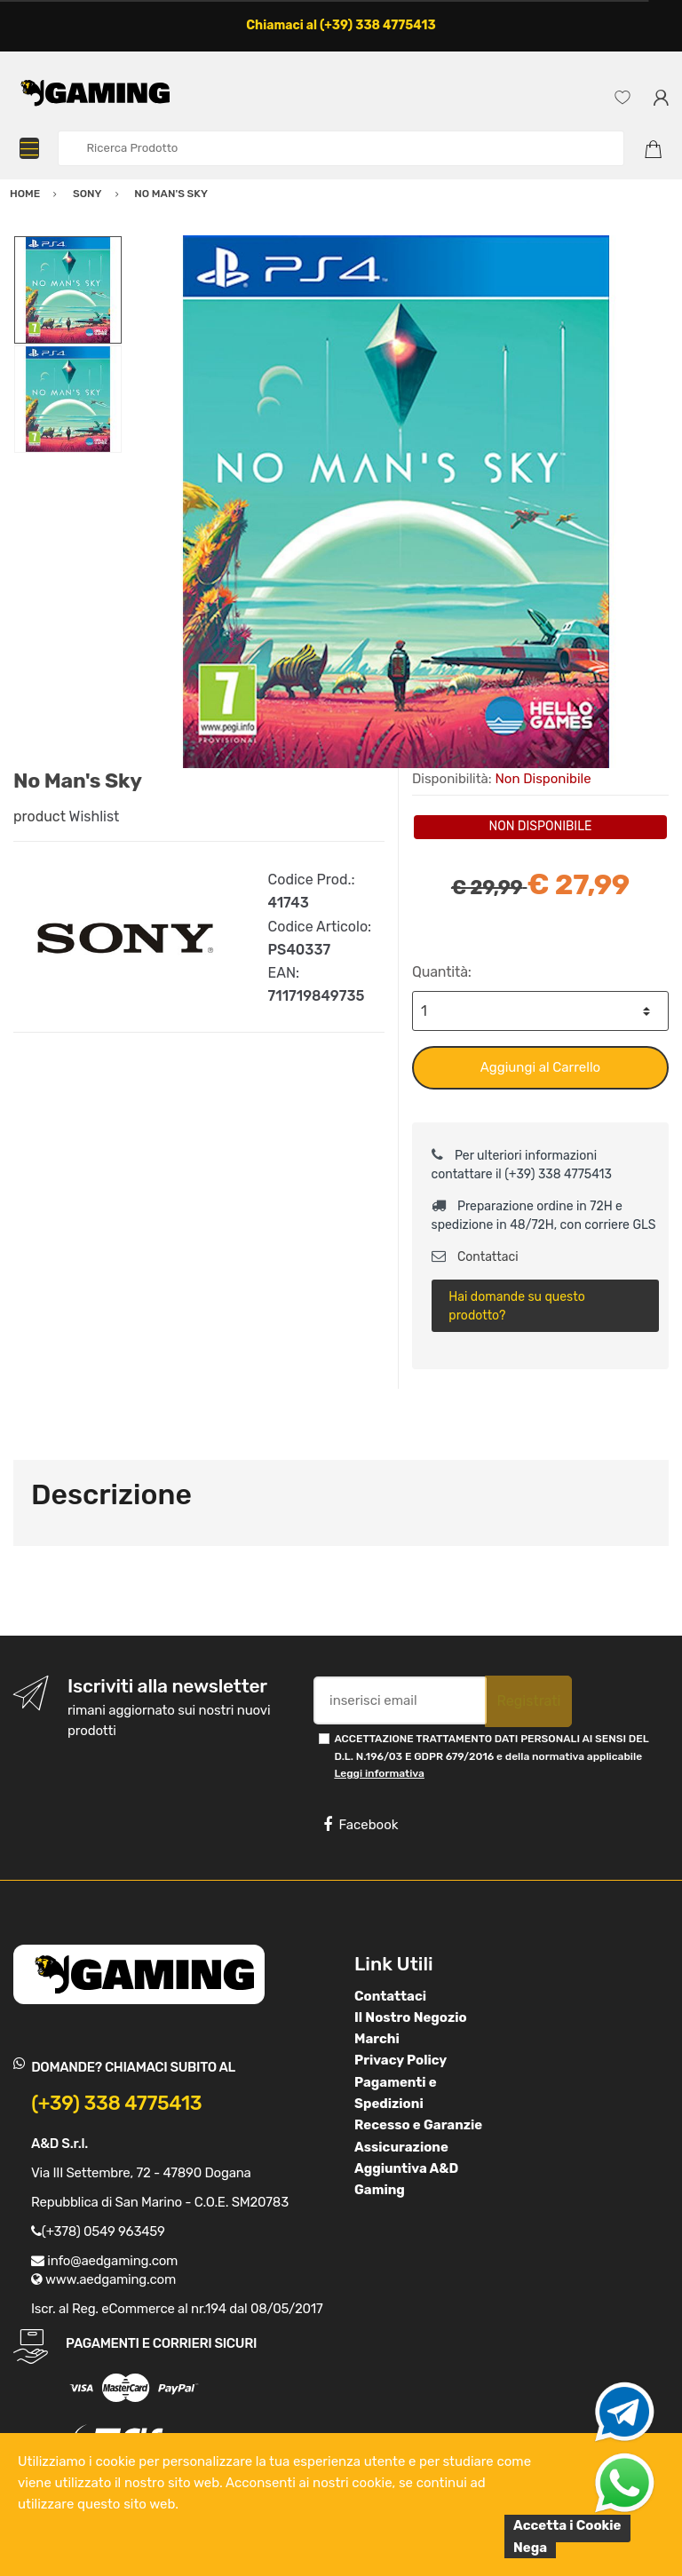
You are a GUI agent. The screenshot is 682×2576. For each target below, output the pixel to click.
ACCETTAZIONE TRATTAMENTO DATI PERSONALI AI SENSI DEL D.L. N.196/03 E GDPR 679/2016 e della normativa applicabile (491, 1755)
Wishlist (94, 816)
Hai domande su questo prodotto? (516, 1306)
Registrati (528, 1700)
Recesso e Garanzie (418, 2125)
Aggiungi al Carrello (540, 1067)
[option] (396, 501)
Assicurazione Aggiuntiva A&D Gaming (406, 2169)
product (39, 816)
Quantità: (442, 971)
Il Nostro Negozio (410, 2017)
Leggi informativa (379, 1773)
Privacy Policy (400, 2060)
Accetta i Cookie (567, 2525)
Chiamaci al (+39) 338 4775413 (341, 25)
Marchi (377, 2039)
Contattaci (475, 1256)
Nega (530, 2548)
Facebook (360, 1825)
